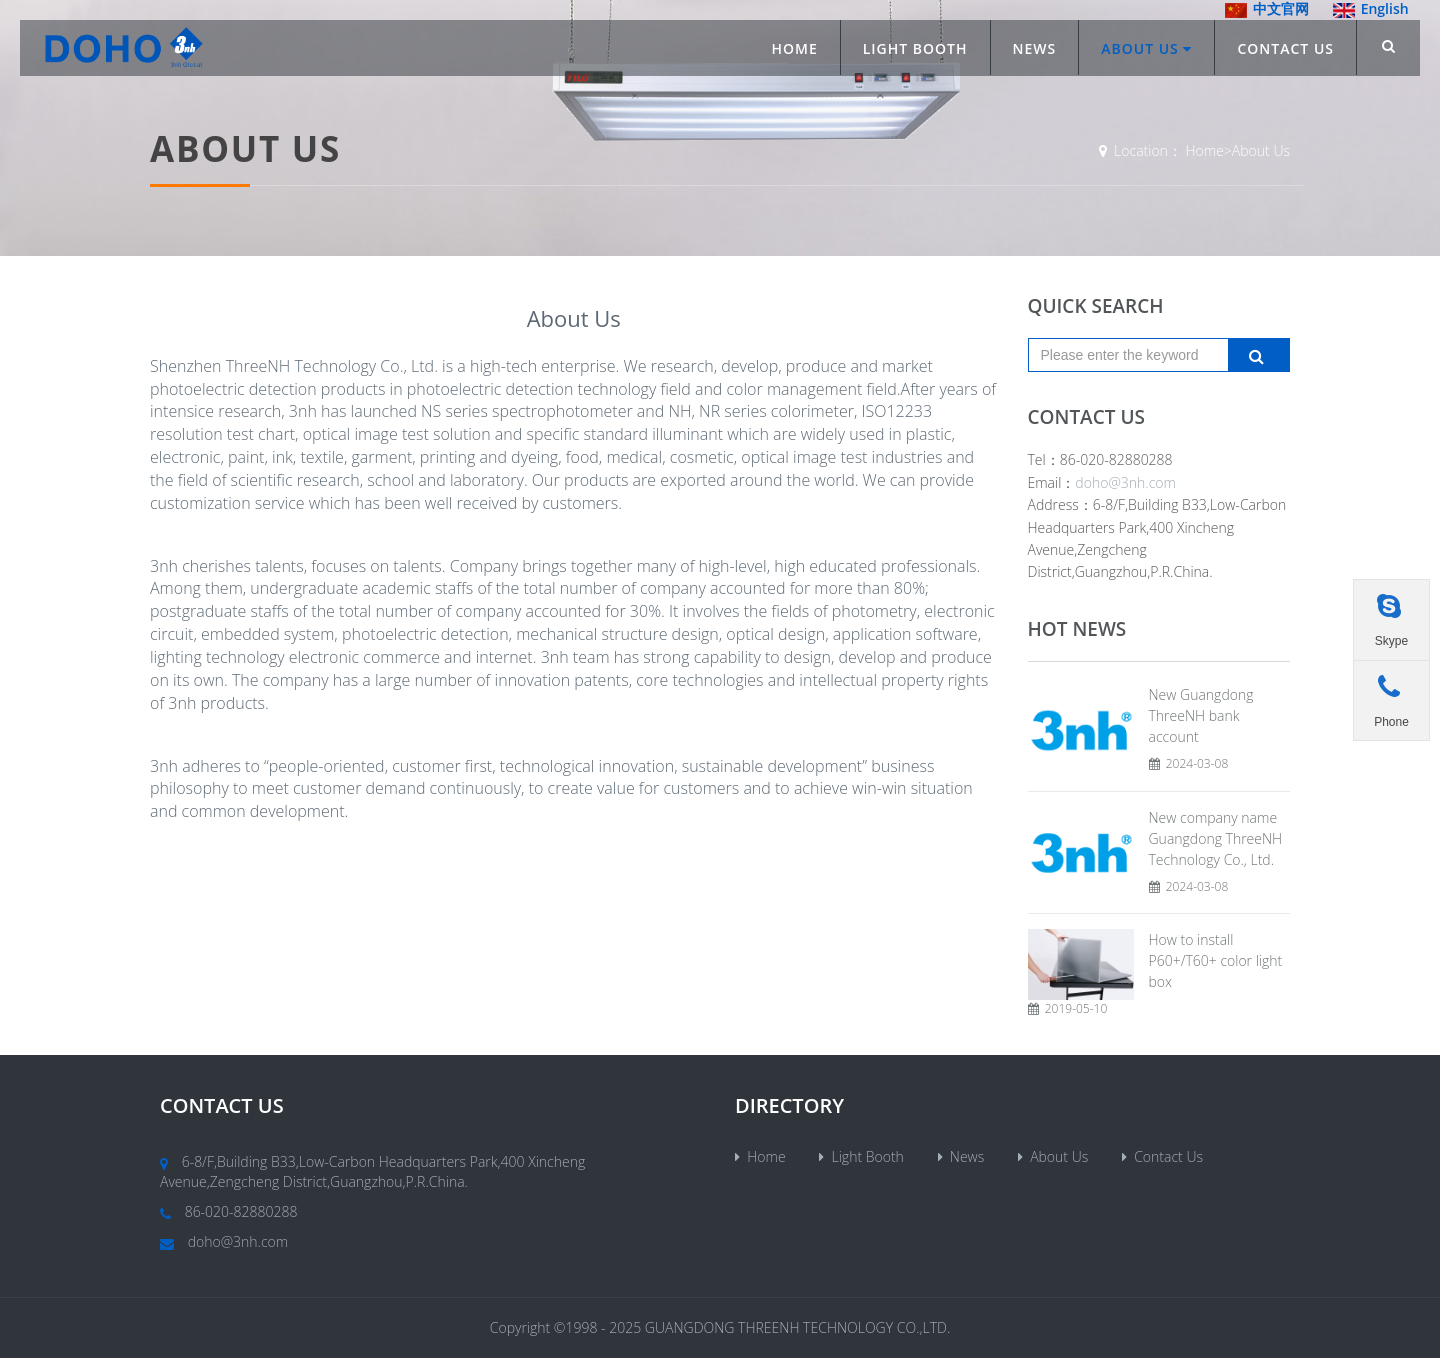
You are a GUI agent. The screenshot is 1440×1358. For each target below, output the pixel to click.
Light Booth (915, 48)
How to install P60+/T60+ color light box (1216, 960)
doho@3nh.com (1125, 482)
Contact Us (1285, 48)
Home (794, 48)
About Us (1146, 48)
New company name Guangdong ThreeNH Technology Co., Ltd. (1216, 838)
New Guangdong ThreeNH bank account (1201, 715)
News (1035, 48)
